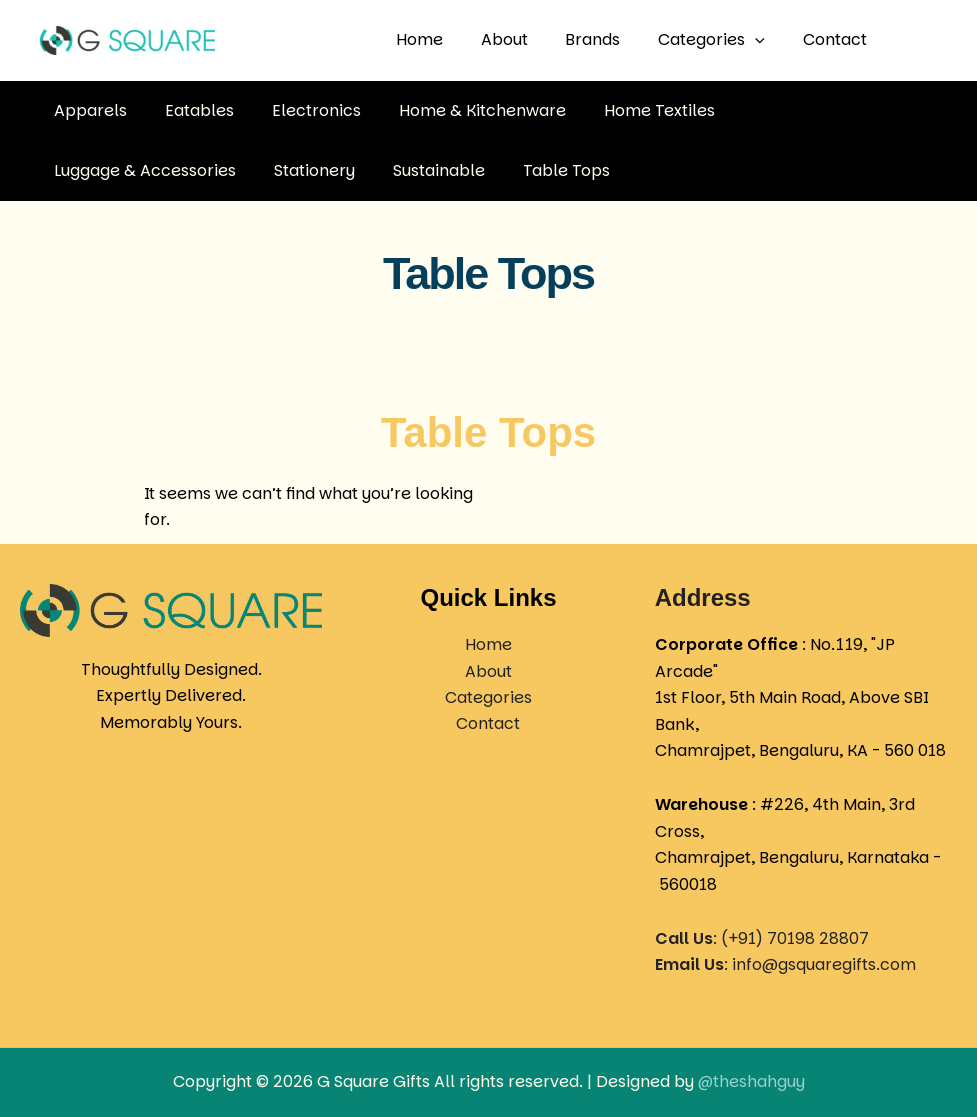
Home (445, 39)
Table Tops (331, 169)
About (524, 39)
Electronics (301, 109)
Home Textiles (632, 109)
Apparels (87, 109)
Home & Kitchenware (461, 109)
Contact (838, 39)
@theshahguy (751, 1081)
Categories (720, 40)
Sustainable (210, 169)
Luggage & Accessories (811, 109)
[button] (764, 40)
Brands (607, 39)
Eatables (190, 109)
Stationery (91, 169)
